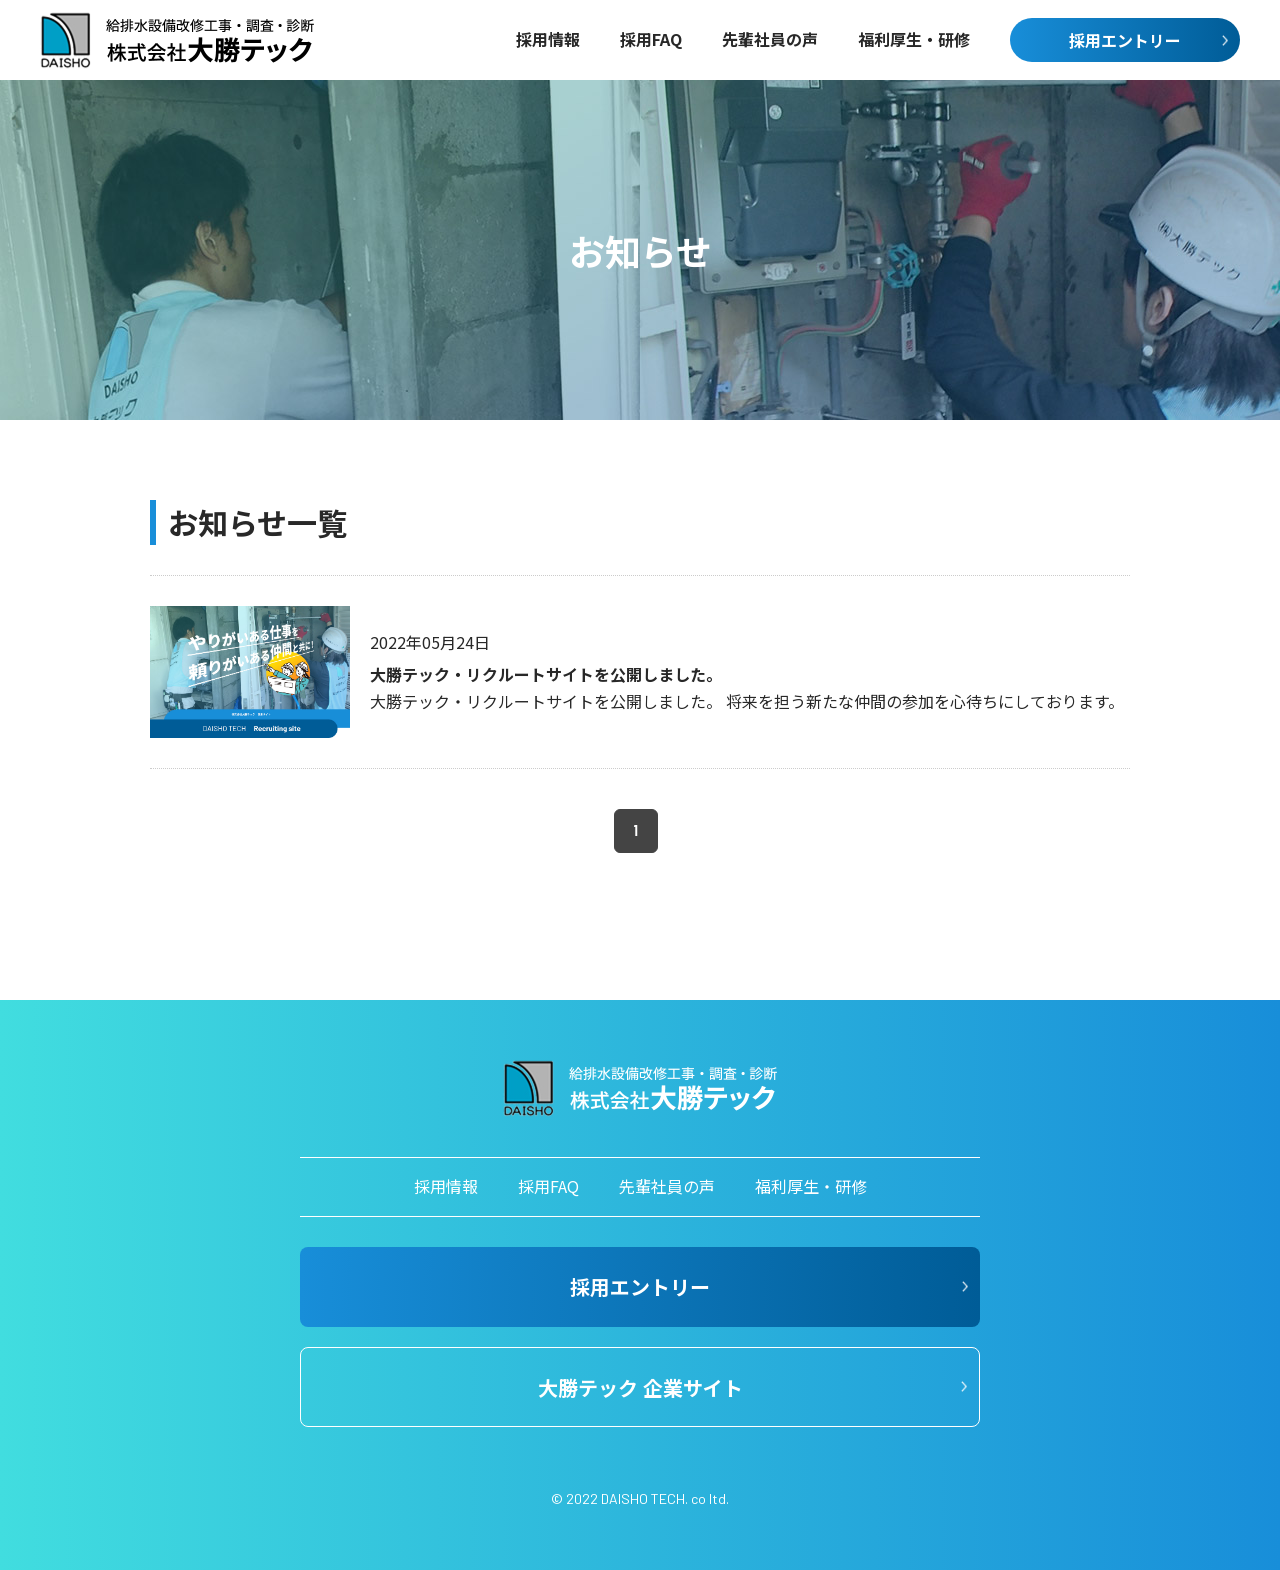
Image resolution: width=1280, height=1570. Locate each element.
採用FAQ (548, 1186)
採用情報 (446, 1186)
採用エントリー (1125, 40)
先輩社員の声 (667, 1186)
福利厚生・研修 (811, 1186)
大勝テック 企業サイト (640, 1387)
